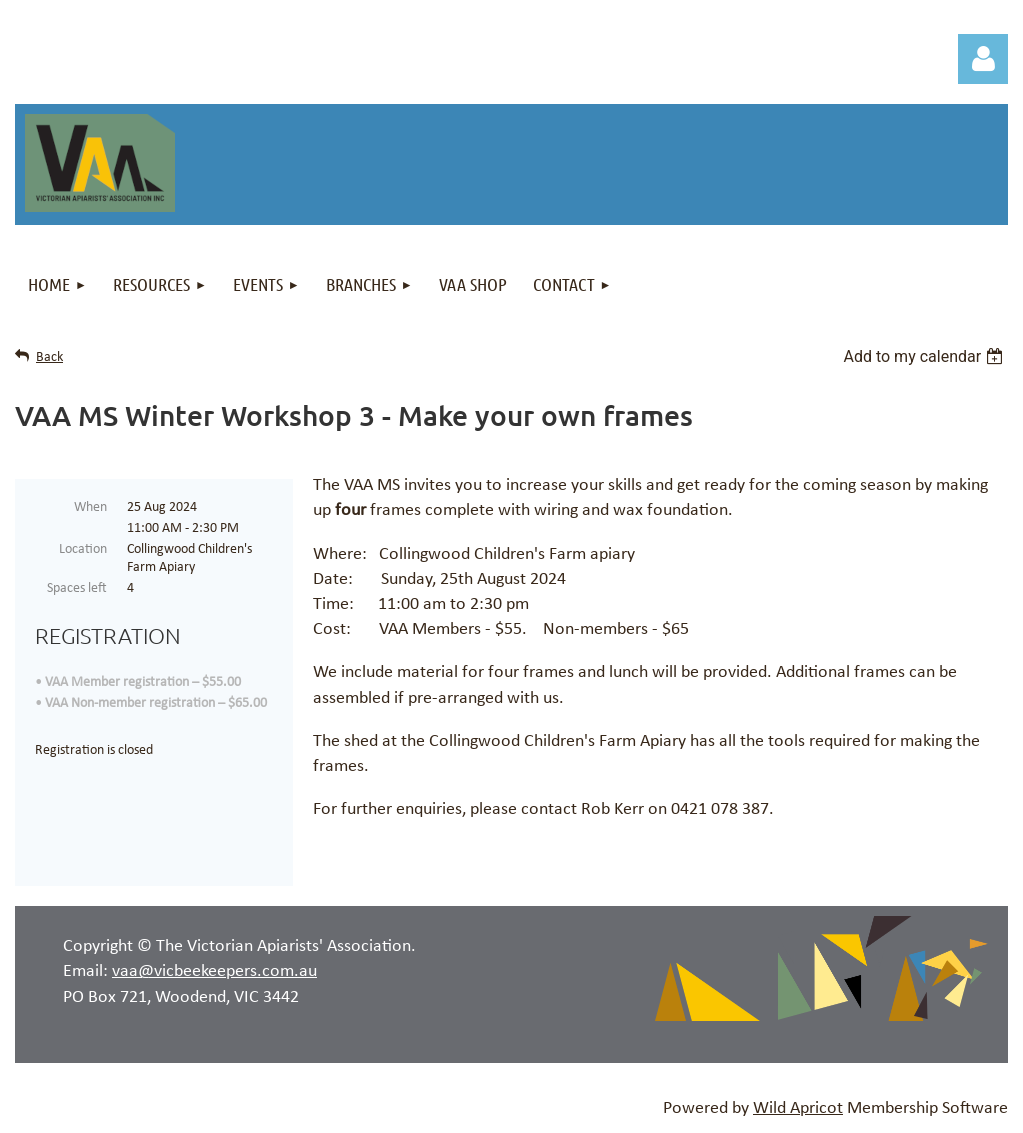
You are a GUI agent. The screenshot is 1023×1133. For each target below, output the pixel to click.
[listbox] (925, 356)
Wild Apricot (798, 1108)
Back (49, 357)
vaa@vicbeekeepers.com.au (214, 971)
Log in (983, 59)
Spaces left (77, 588)
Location (83, 549)
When (90, 507)
